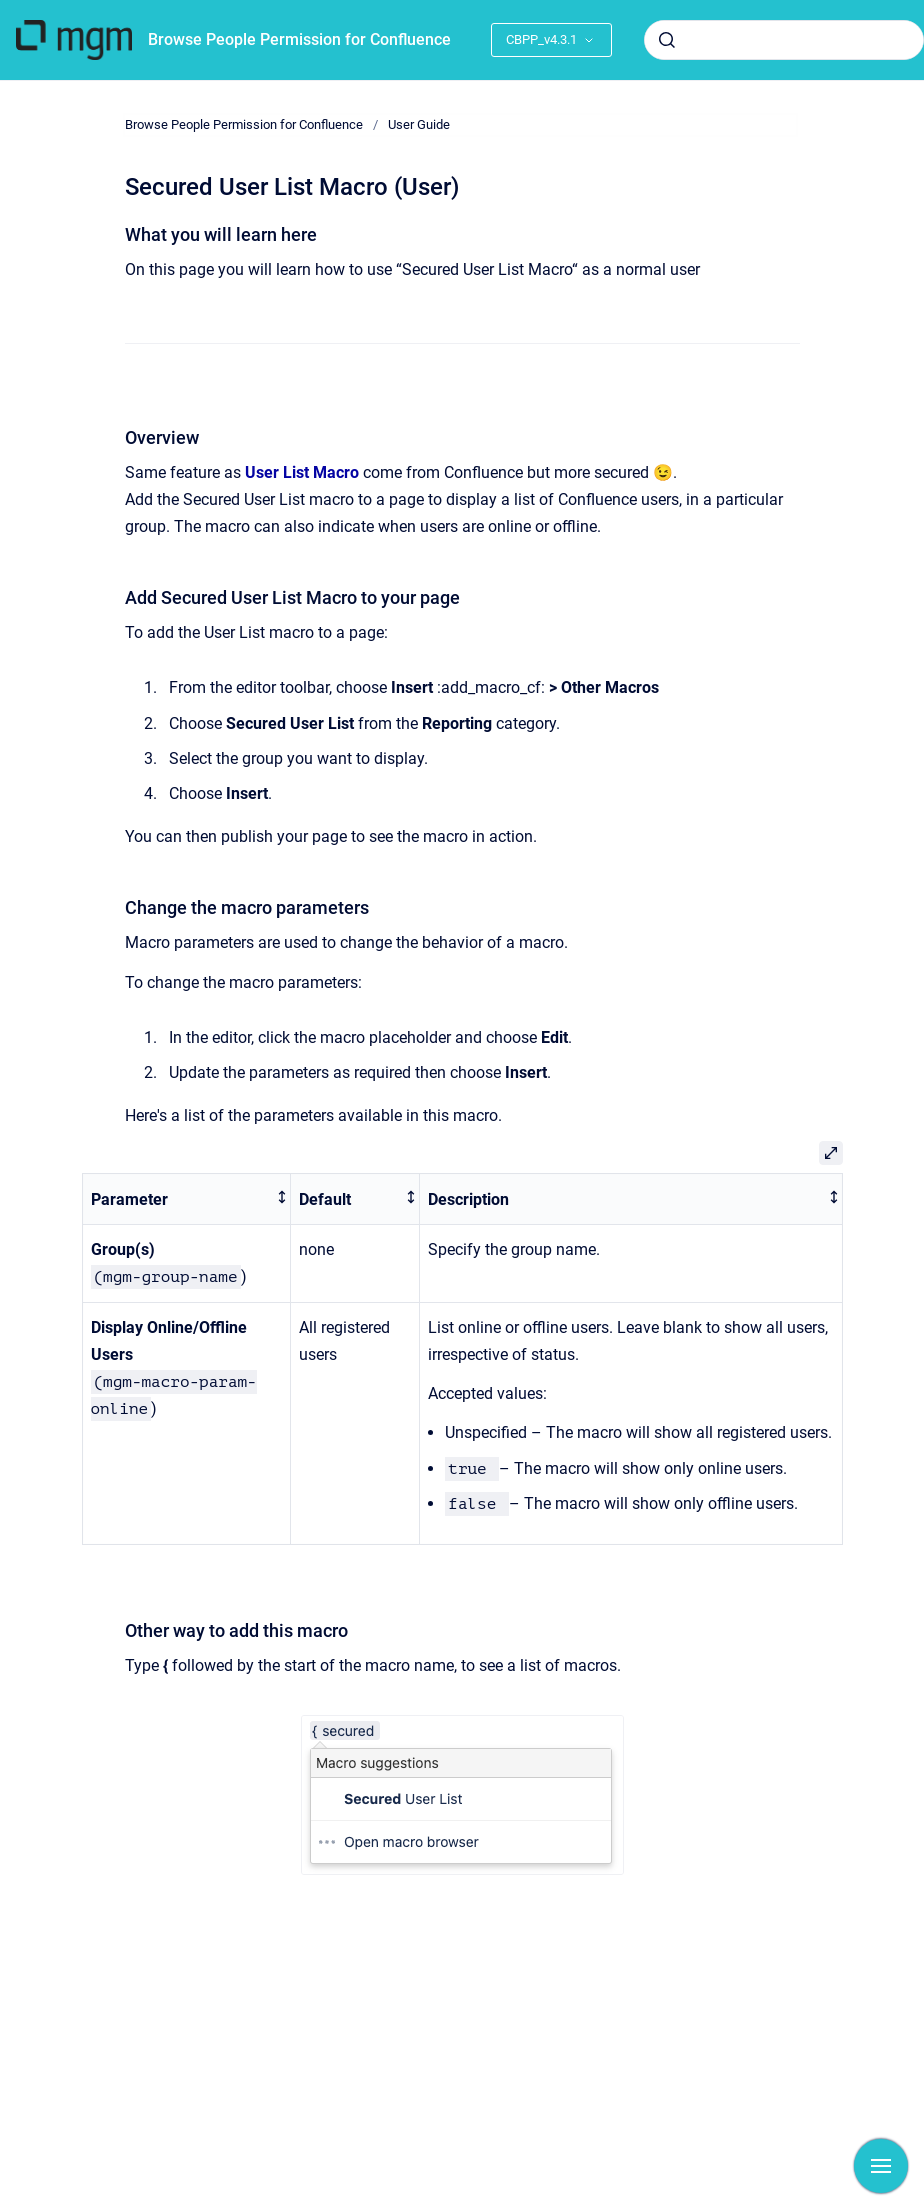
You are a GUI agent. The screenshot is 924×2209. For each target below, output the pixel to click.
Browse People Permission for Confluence (299, 39)
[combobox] (784, 40)
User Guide (419, 124)
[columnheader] (186, 1199)
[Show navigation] (881, 2166)
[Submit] (667, 40)
